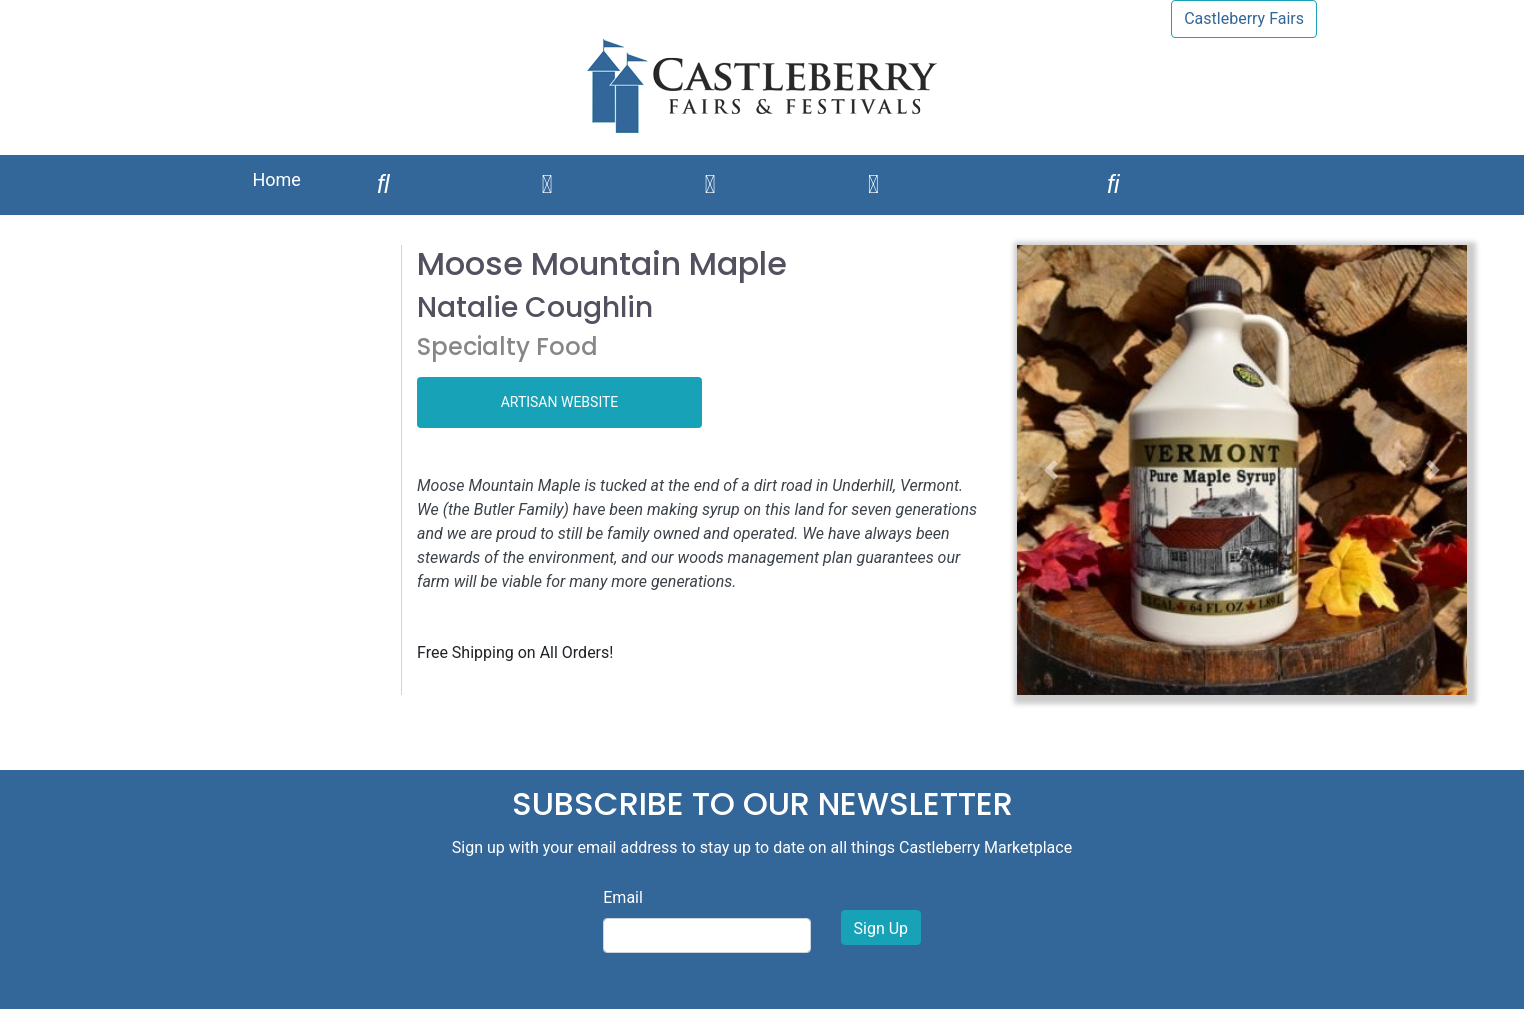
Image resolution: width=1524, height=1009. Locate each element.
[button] (1051, 470)
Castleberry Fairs (1244, 18)
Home (276, 179)
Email (623, 897)
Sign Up (881, 928)
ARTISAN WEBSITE (560, 402)
